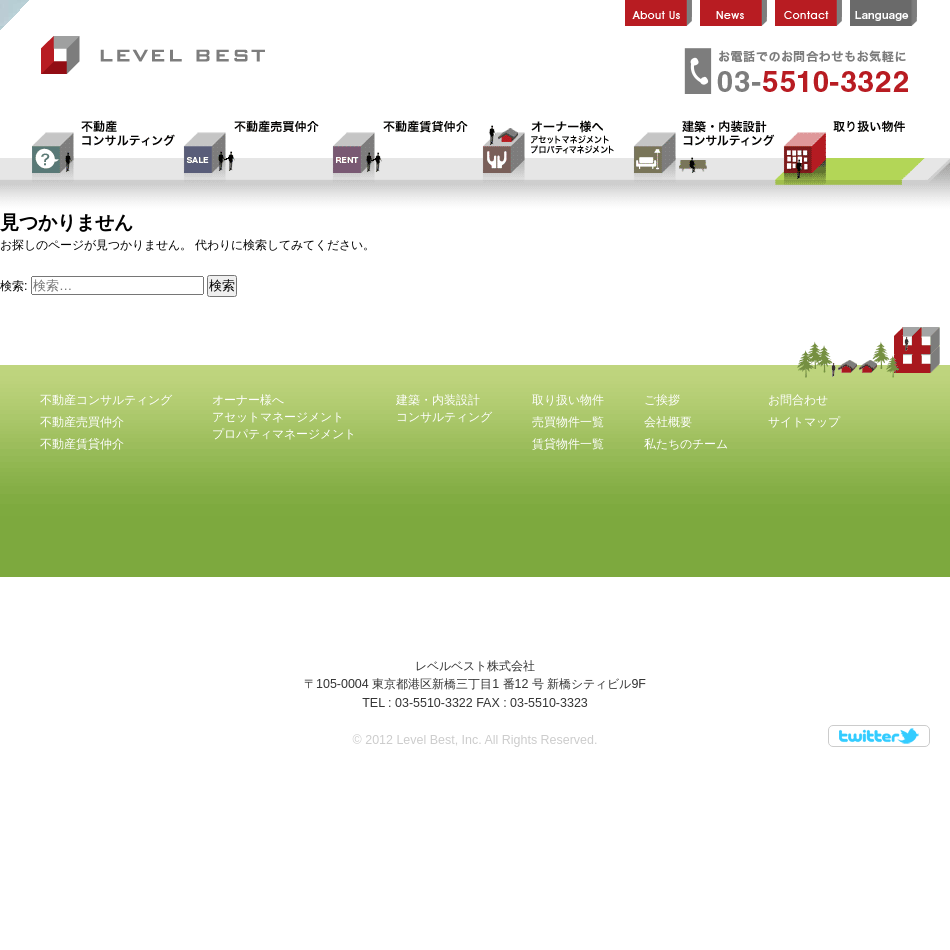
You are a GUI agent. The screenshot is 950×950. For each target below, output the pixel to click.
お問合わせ (798, 400)
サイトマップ (804, 422)
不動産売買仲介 (250, 152)
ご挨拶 (662, 400)
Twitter (879, 736)
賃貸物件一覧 (568, 444)
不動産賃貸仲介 (400, 152)
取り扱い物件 (850, 152)
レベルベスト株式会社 (161, 57)
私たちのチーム (686, 444)
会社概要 (668, 422)
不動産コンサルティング (100, 152)
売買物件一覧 (568, 422)
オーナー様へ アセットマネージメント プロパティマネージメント (550, 152)
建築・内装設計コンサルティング (700, 152)
